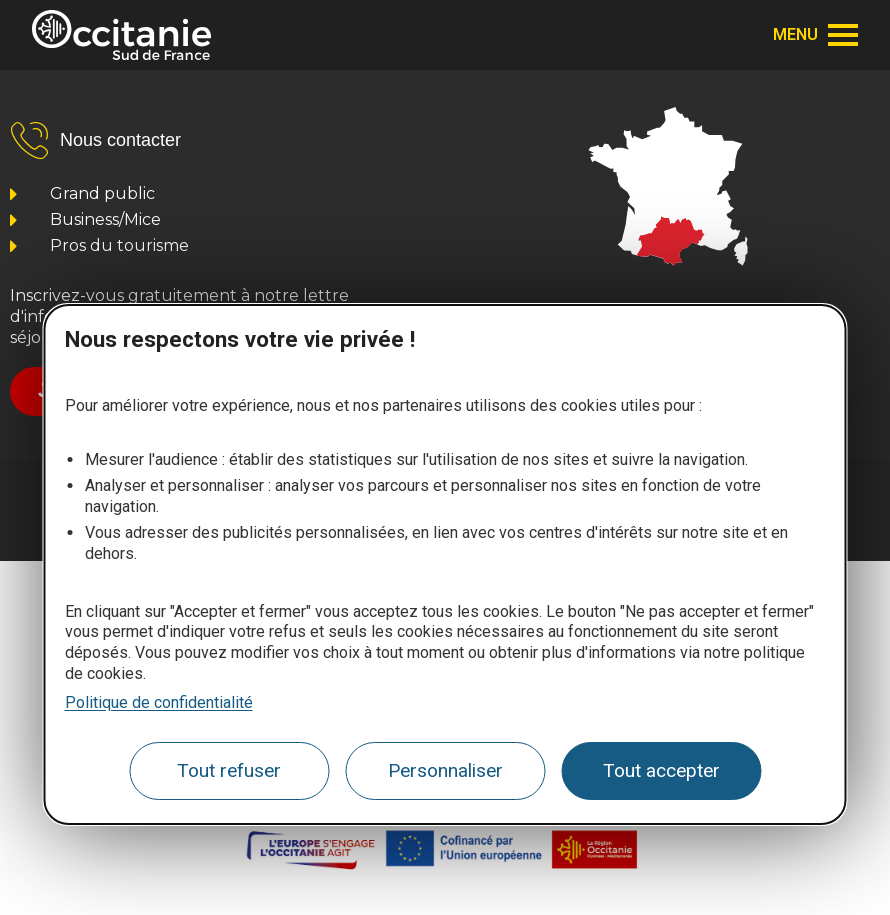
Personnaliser (445, 770)
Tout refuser (229, 770)
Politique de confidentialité (159, 702)
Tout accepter (661, 770)
